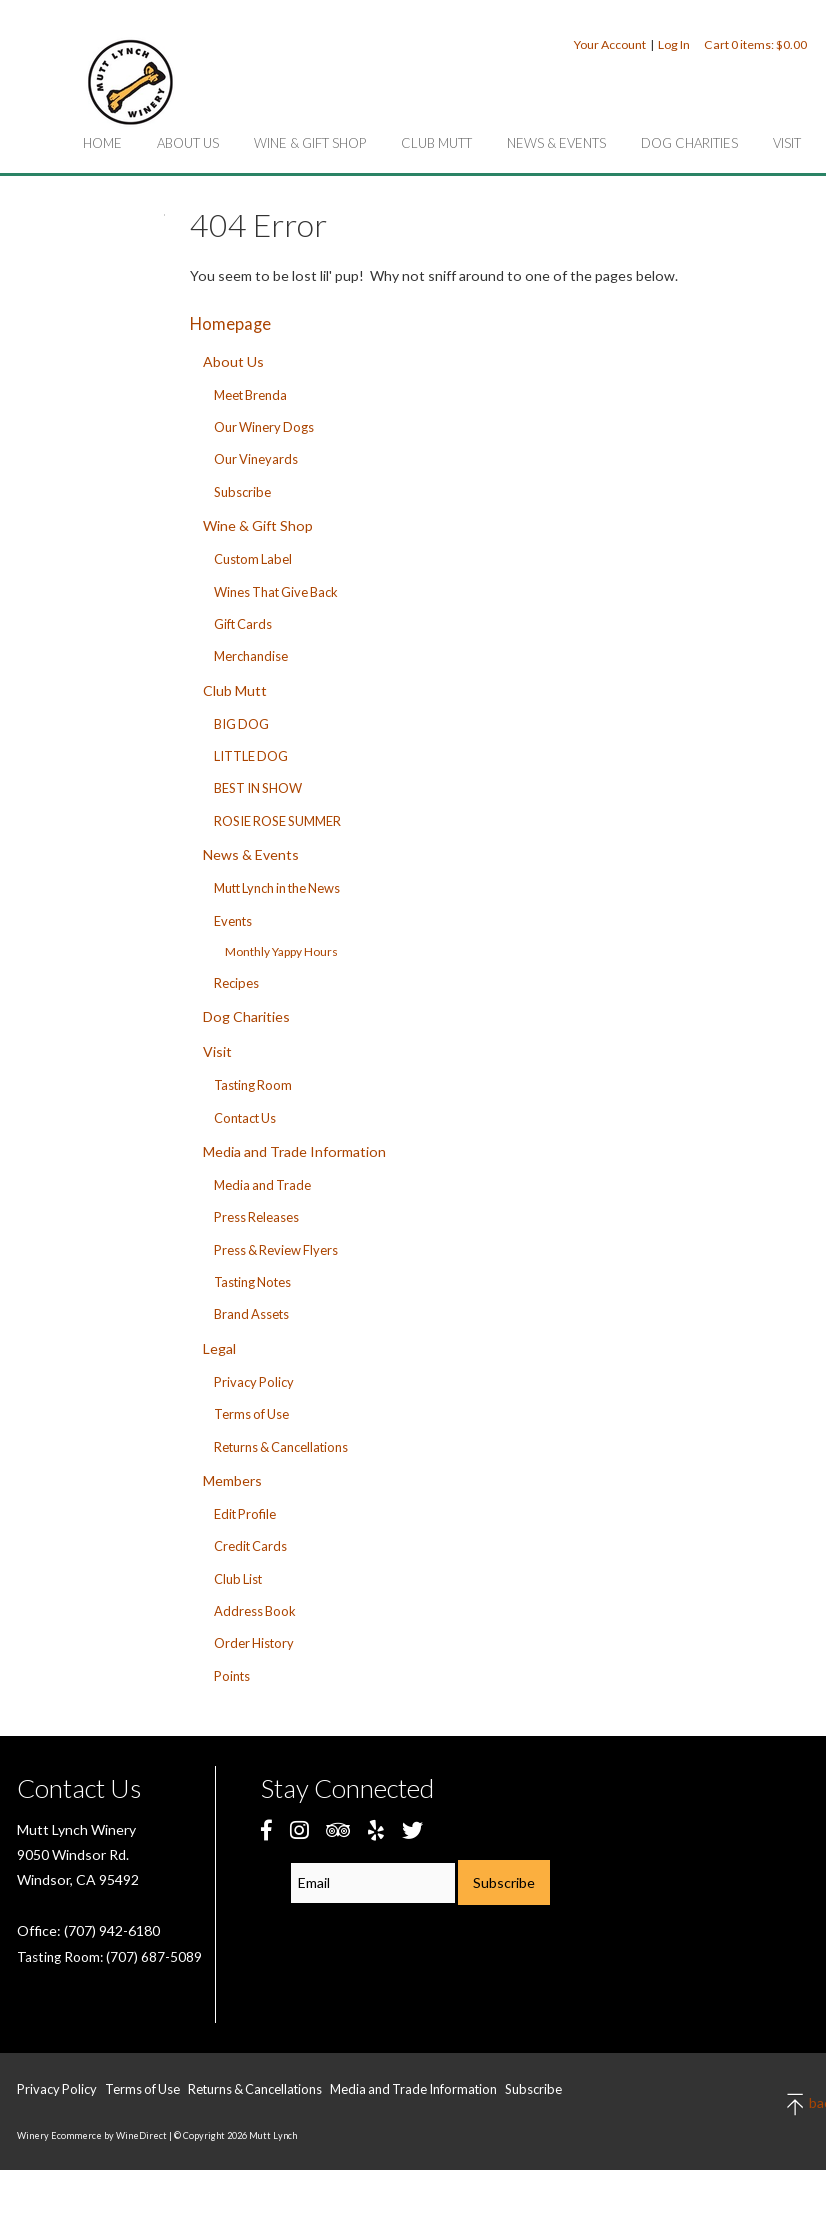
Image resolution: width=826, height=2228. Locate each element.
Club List (238, 1579)
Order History (254, 1643)
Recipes (236, 983)
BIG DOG (241, 724)
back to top (796, 2104)
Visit (787, 143)
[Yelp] (376, 1829)
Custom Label (253, 559)
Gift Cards (243, 624)
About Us (188, 143)
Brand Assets (251, 1314)
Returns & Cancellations (281, 1447)
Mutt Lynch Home (130, 82)
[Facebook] (266, 1829)
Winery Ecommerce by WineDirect (92, 2135)
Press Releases (256, 1217)
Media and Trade (262, 1185)
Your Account (610, 44)
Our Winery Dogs (264, 427)
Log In (674, 44)
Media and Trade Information (294, 1151)
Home (102, 143)
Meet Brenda (250, 395)
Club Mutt (436, 143)
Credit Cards (250, 1546)
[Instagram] (299, 1829)
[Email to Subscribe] (373, 1883)
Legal (219, 1348)
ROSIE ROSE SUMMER (277, 821)
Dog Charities (689, 143)
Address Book (255, 1611)
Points (232, 1676)
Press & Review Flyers (276, 1250)
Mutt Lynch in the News (277, 888)
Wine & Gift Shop (310, 143)
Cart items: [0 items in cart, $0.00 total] (755, 44)
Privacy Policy (254, 1382)
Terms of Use (251, 1414)
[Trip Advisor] (338, 1829)
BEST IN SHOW (258, 788)
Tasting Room (253, 1085)
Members (232, 1480)
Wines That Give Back (276, 592)
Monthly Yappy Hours (281, 951)
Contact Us (245, 1118)
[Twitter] (412, 1829)
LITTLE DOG (251, 756)
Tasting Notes (252, 1282)
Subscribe (242, 492)
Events (233, 921)
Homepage (230, 323)
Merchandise (251, 656)
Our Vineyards (256, 459)
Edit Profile (245, 1514)
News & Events (556, 143)
